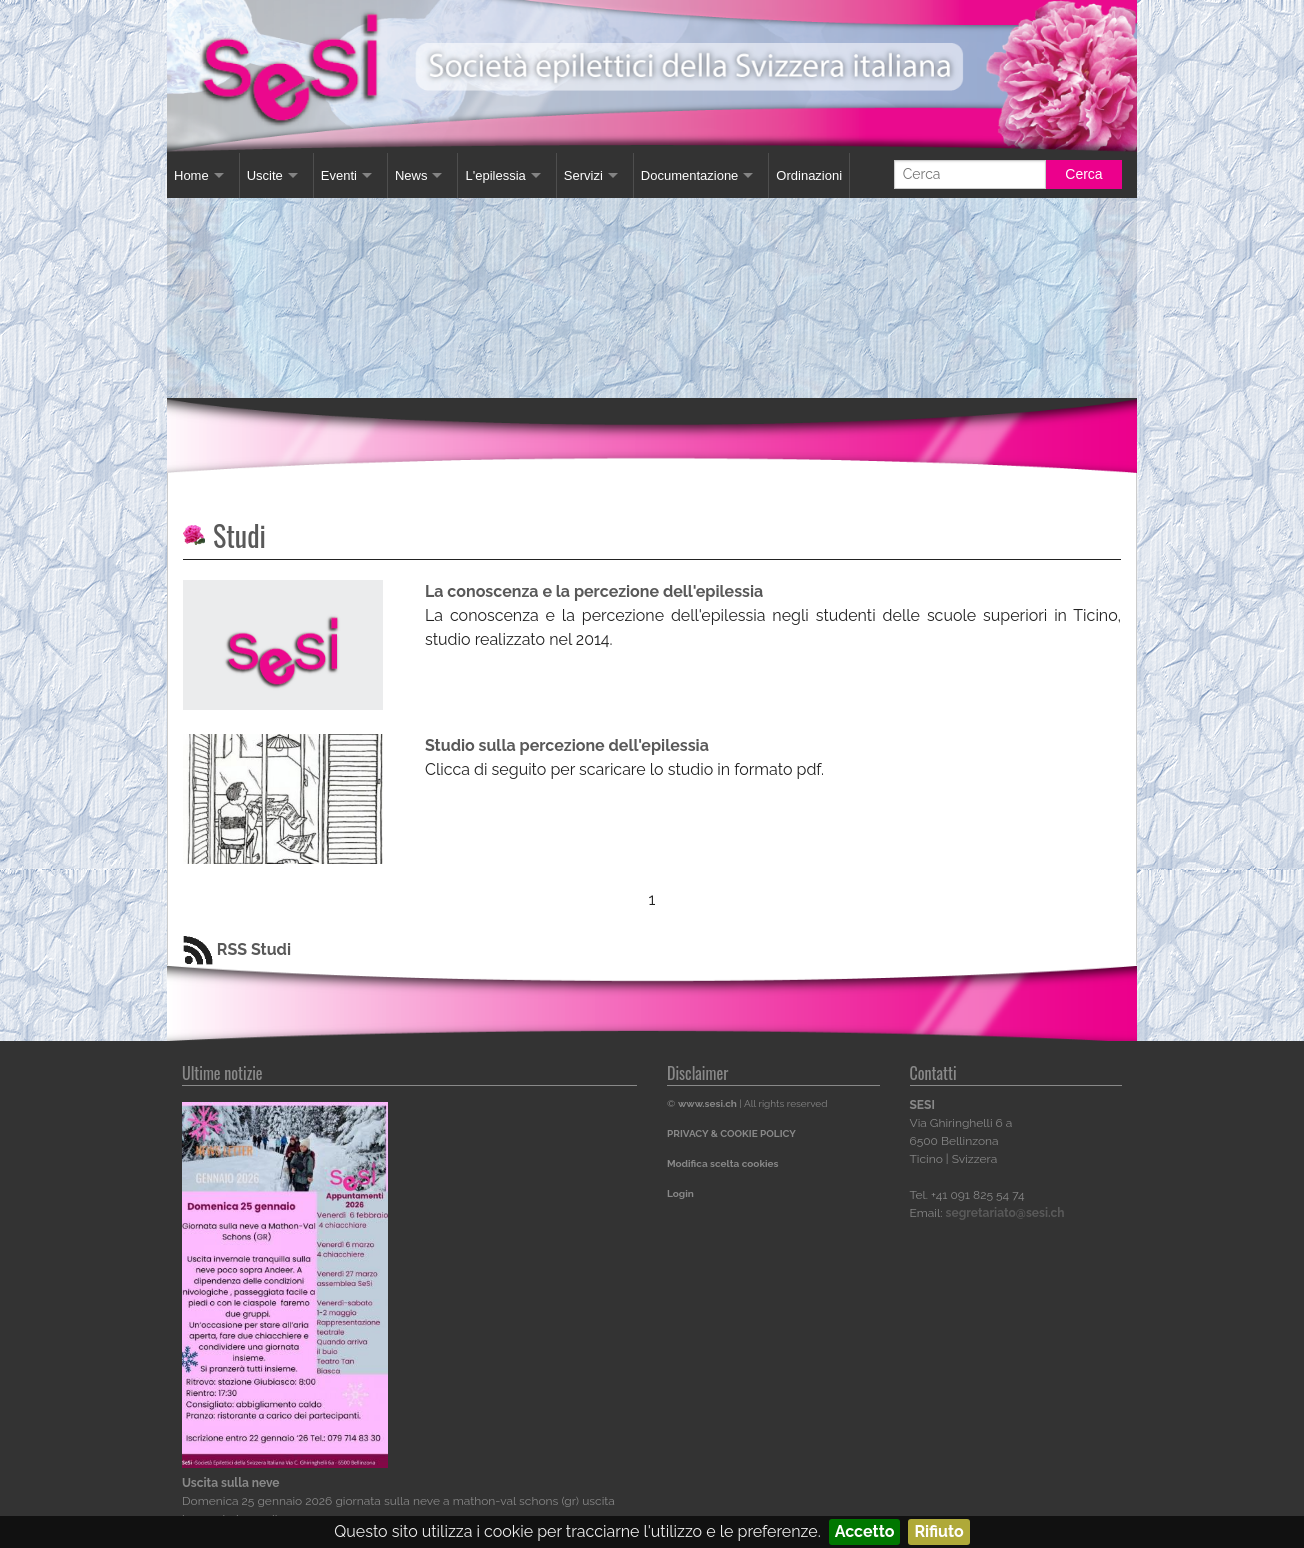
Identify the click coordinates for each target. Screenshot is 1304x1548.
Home (191, 175)
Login (680, 1193)
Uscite (265, 175)
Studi (239, 535)
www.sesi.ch (707, 1103)
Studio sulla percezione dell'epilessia (567, 745)
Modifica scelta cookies (722, 1163)
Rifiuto (938, 1531)
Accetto (865, 1531)
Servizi (583, 175)
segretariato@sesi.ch (1005, 1213)
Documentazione (690, 175)
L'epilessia (495, 175)
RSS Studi (237, 949)
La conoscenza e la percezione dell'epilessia (594, 591)
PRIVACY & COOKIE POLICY (731, 1133)
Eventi (339, 175)
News (411, 175)
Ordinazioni (809, 175)
